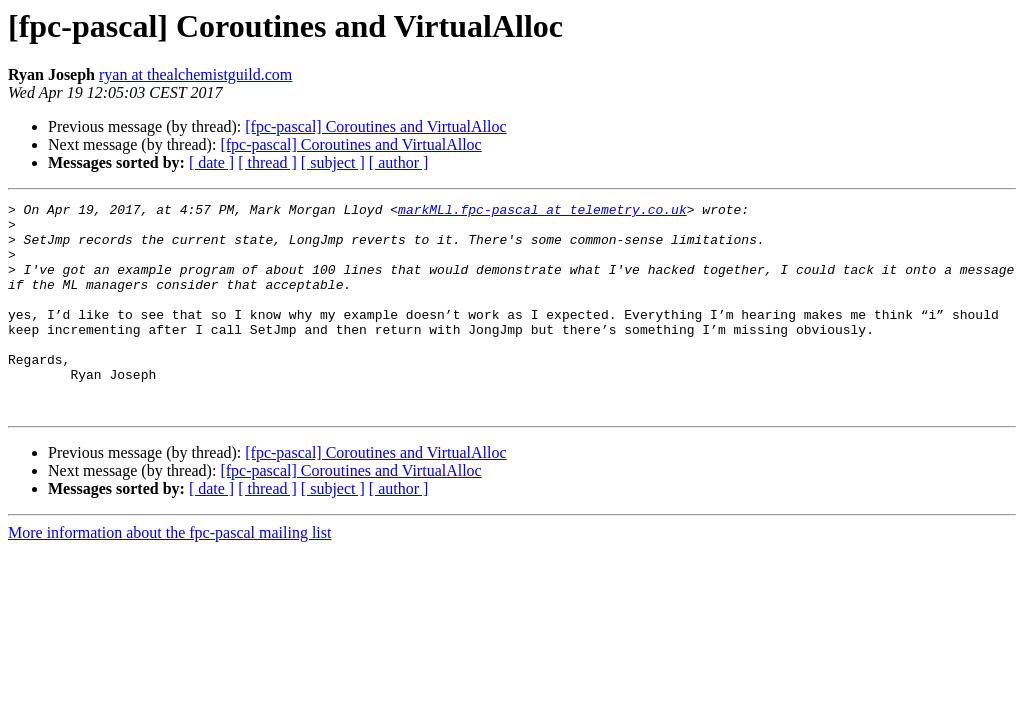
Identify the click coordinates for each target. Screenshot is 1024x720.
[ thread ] (267, 162)
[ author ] (399, 162)
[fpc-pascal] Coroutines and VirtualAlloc (375, 126)
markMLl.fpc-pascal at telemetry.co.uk (542, 212)
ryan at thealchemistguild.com (195, 74)
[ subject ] (333, 162)
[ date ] (211, 162)
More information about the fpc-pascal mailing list (169, 574)
